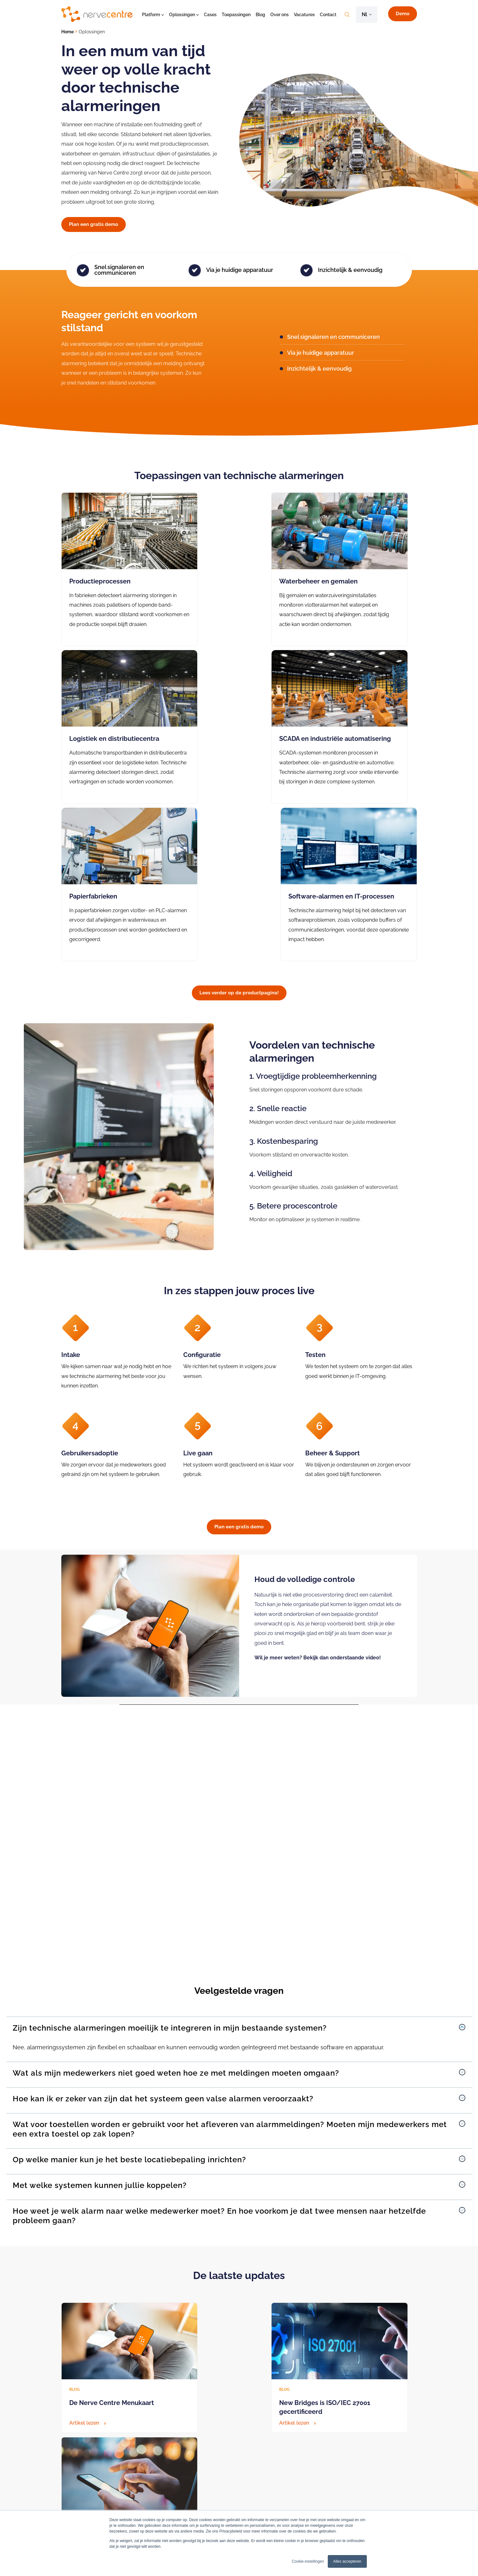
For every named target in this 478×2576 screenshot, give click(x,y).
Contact (328, 14)
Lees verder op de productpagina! (239, 844)
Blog (260, 14)
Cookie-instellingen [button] (308, 2561)
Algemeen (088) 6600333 (87, 2503)
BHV (146, 2506)
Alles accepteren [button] (347, 2561)
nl (364, 14)
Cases (210, 14)
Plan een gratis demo (93, 224)
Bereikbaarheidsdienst (165, 2496)
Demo (402, 13)
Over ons (279, 14)
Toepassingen (236, 14)
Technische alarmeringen (168, 2487)
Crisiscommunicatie (162, 2477)
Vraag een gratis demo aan (100, 2386)
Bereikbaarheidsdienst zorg (251, 2477)
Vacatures (304, 14)
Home (67, 32)
